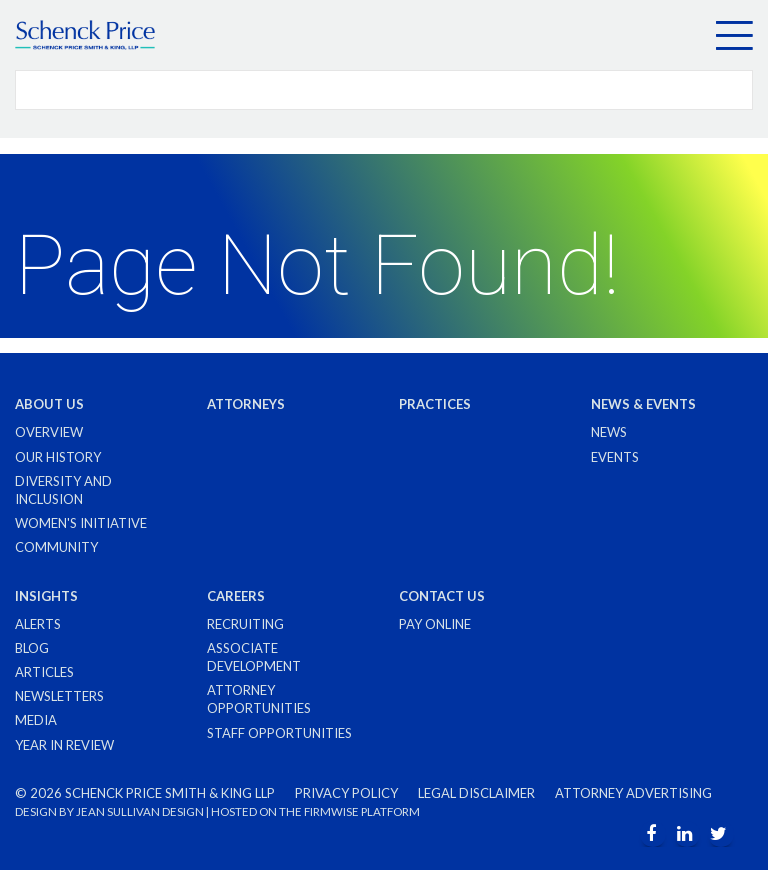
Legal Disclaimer (476, 793)
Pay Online (435, 624)
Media (36, 720)
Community (56, 547)
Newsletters (59, 696)
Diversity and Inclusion (63, 490)
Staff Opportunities (279, 733)
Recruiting (245, 624)
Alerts (38, 624)
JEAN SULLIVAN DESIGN (140, 811)
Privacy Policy (346, 793)
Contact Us (442, 596)
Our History (58, 457)
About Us (49, 404)
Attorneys (246, 404)
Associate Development (254, 657)
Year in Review (64, 745)
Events (615, 457)
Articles (44, 672)
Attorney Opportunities (259, 699)
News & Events (643, 404)
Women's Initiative (81, 523)
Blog (32, 648)
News (609, 432)
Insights (46, 596)
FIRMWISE (331, 811)
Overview (49, 432)
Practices (435, 404)
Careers (236, 596)
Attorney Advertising (633, 793)
